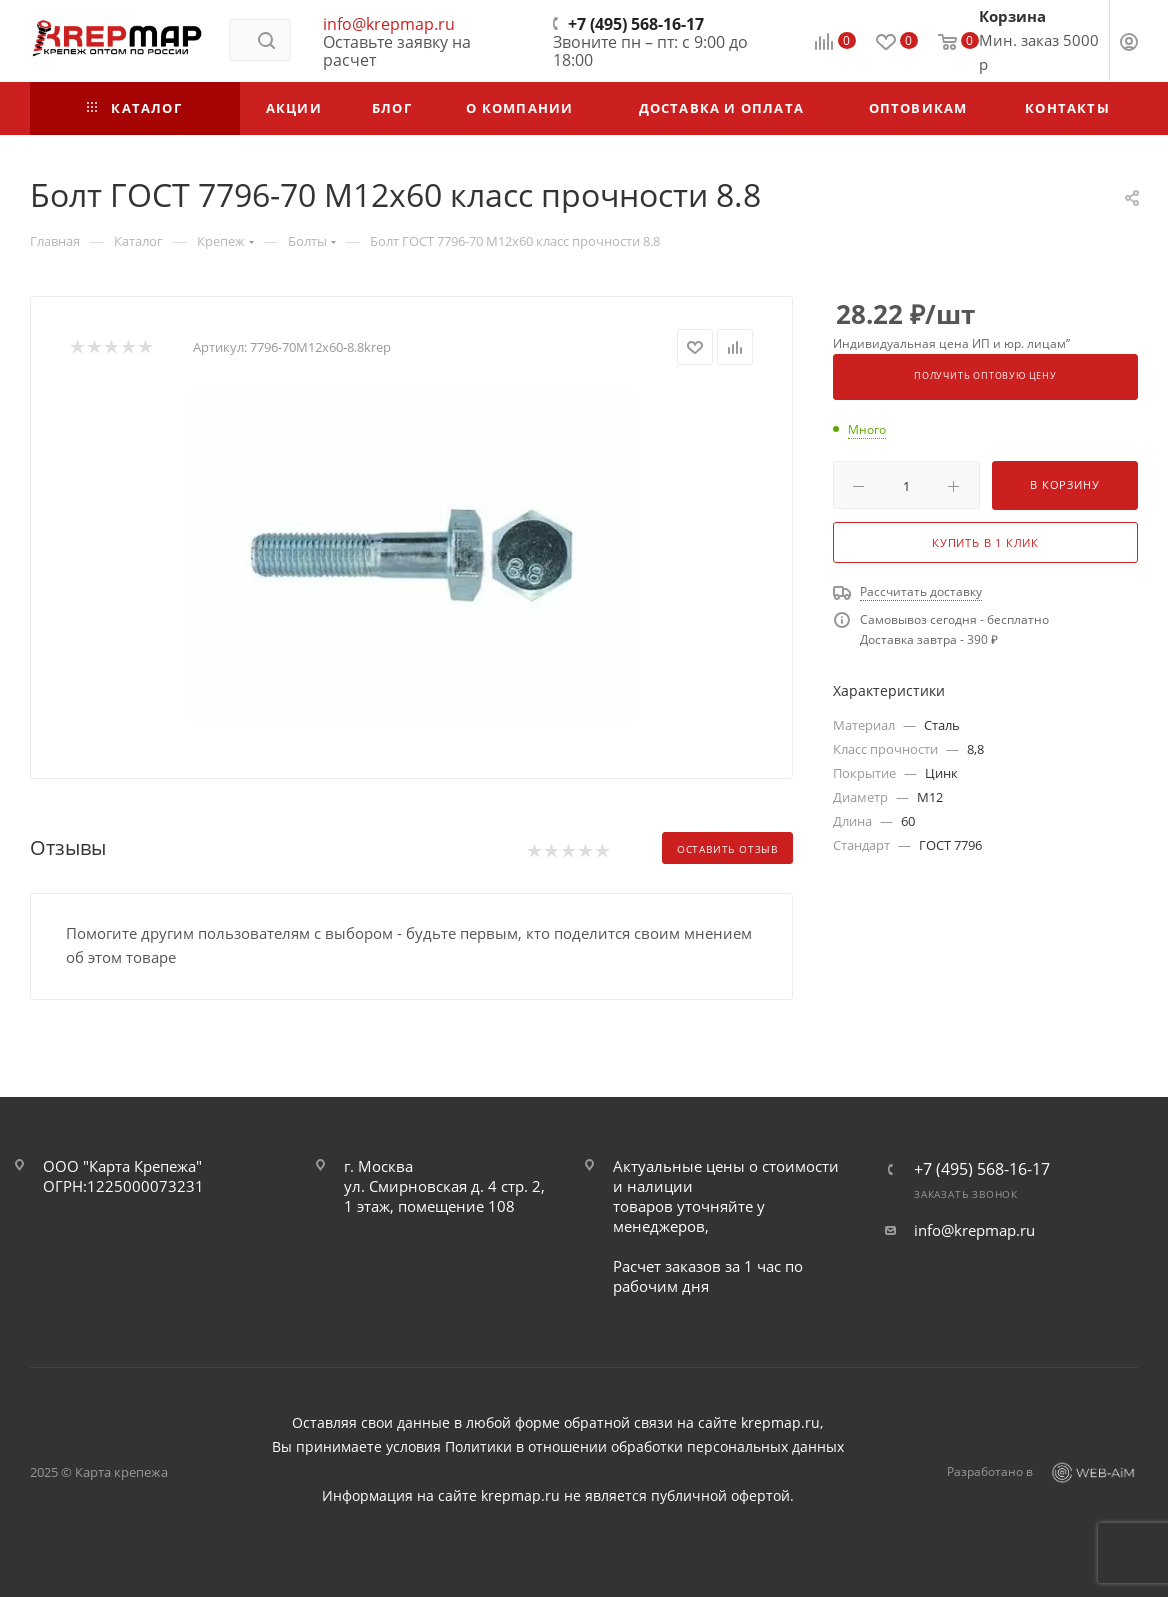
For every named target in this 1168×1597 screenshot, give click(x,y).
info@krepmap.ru (389, 24)
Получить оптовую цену (985, 376)
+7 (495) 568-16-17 (636, 24)
